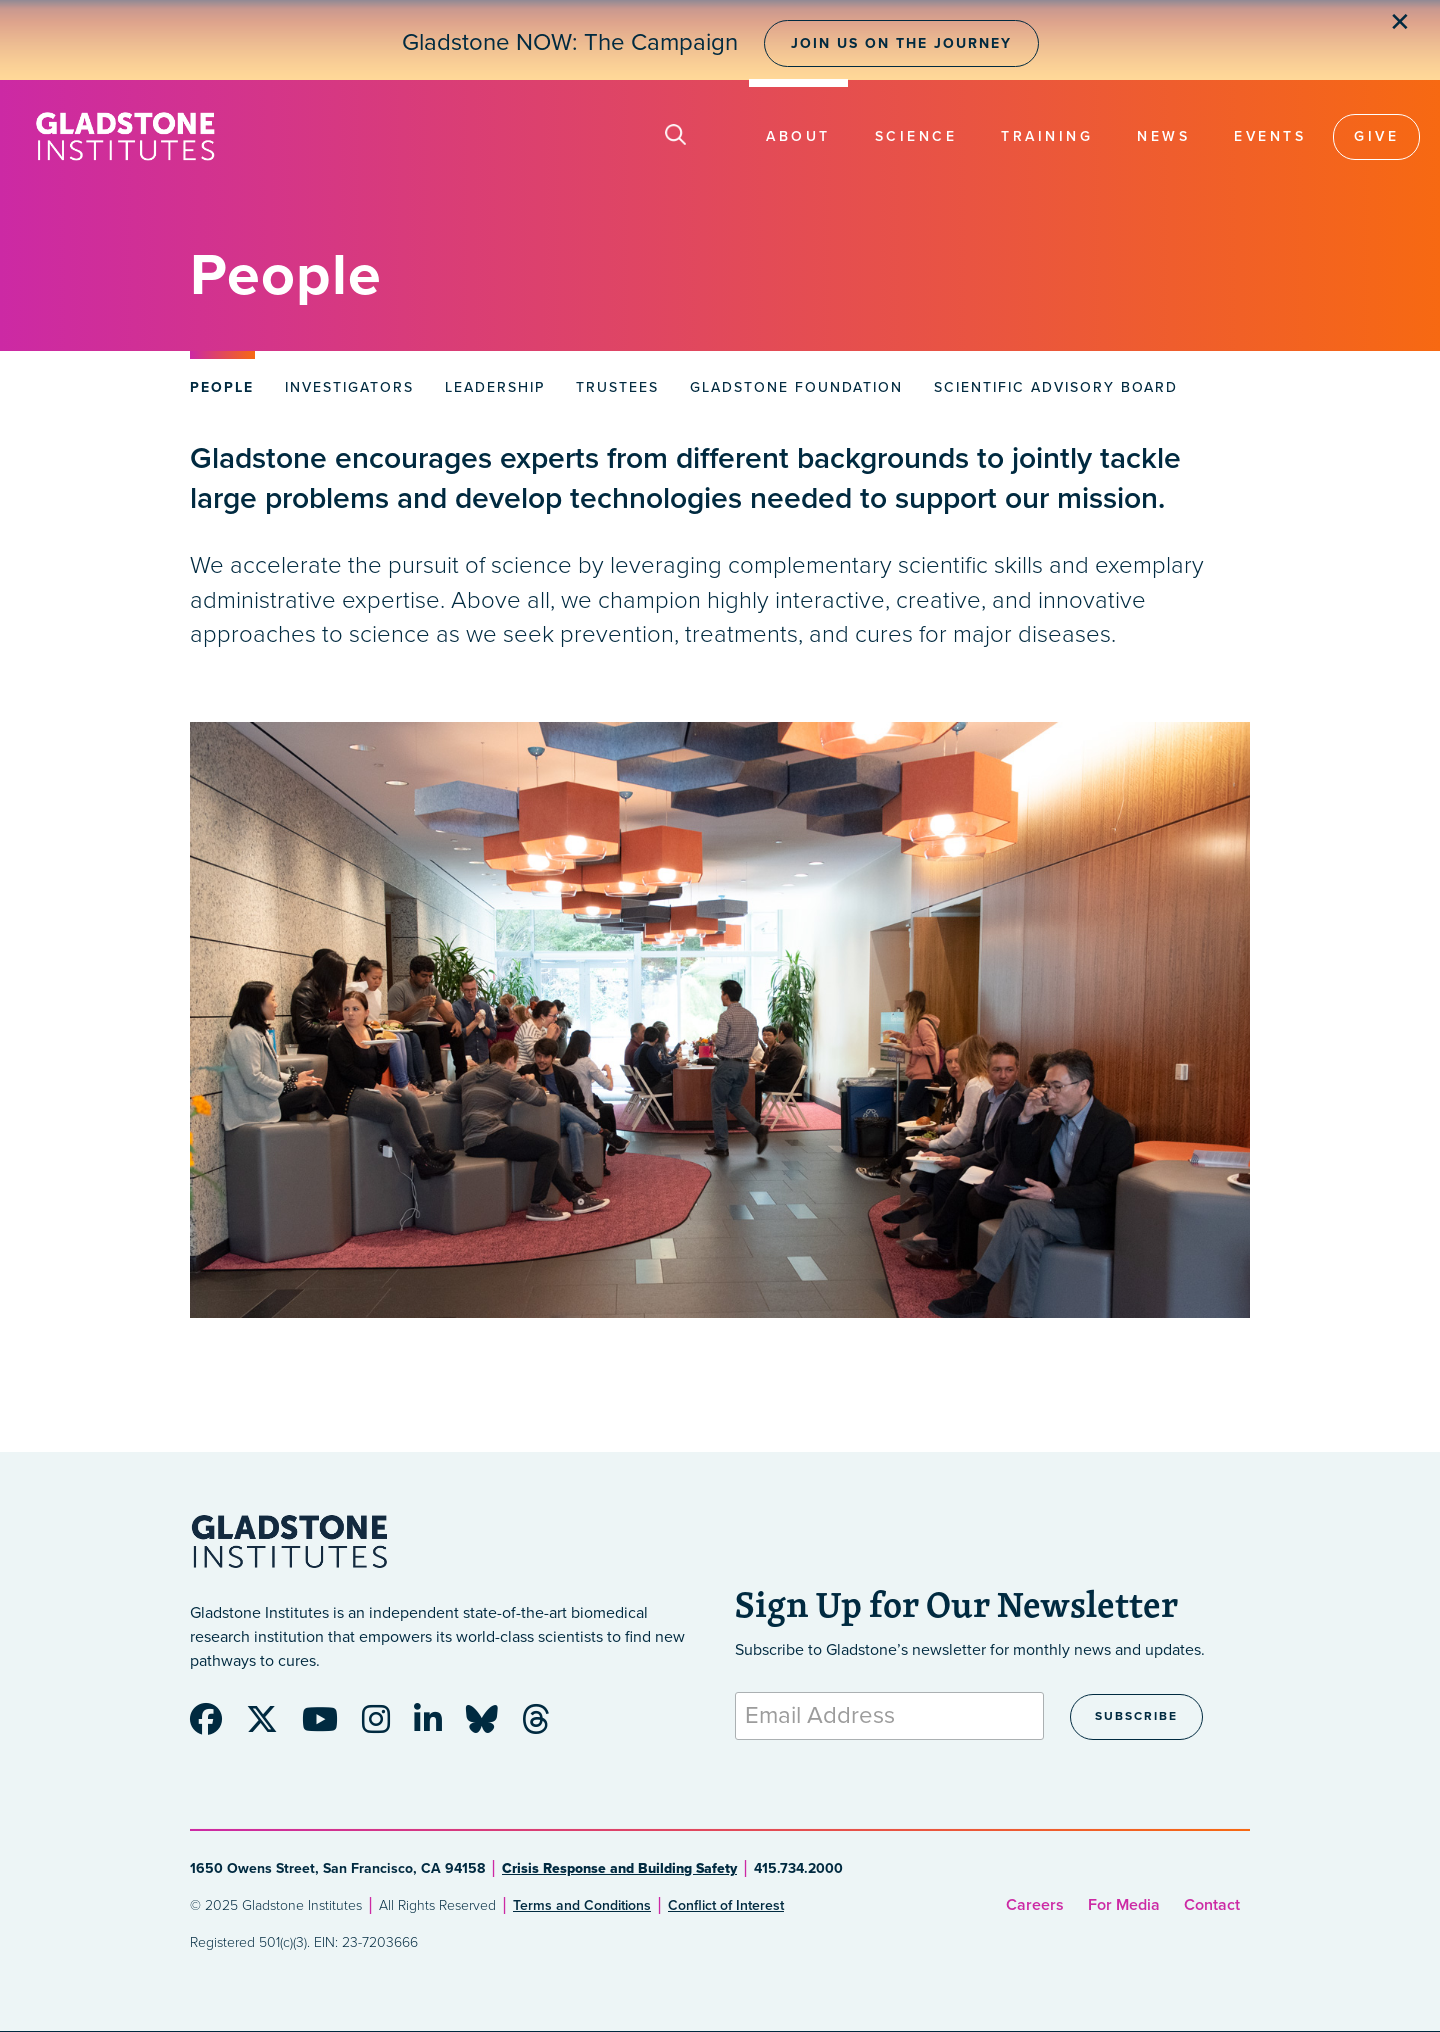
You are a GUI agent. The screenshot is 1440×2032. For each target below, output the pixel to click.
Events (1270, 136)
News (1163, 136)
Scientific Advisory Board (1056, 387)
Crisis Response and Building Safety (619, 1868)
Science (916, 136)
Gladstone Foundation (796, 387)
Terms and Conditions (582, 1905)
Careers (1035, 1905)
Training (1047, 136)
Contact (1212, 1905)
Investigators (349, 387)
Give (1376, 136)
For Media (1124, 1905)
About (798, 136)
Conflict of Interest (726, 1905)
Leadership (495, 387)
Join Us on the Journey (901, 43)
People (222, 387)
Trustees (617, 387)
